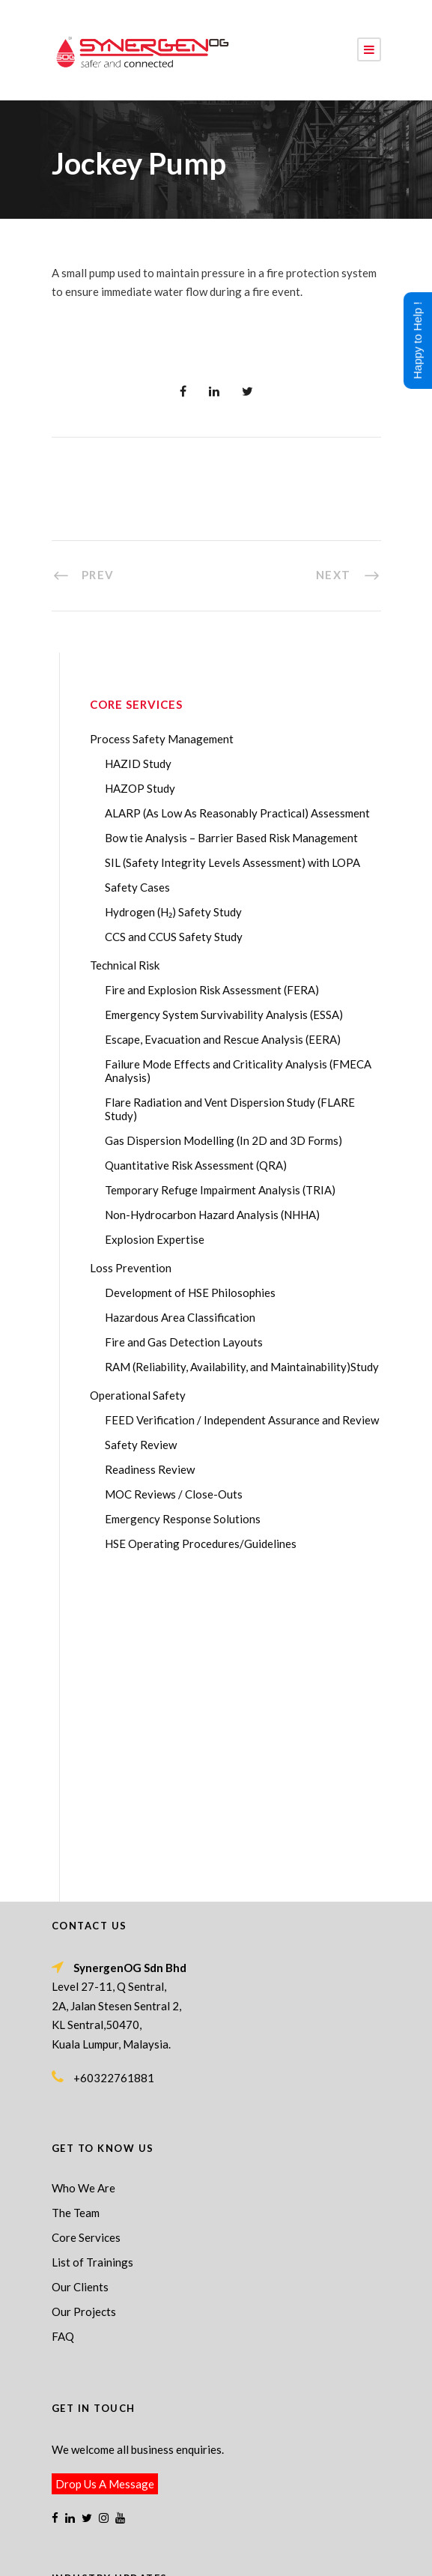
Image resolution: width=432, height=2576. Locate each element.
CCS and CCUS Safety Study (174, 936)
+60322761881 (113, 1767)
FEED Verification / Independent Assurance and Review (242, 1420)
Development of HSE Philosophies (190, 1292)
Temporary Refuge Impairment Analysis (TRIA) (220, 1190)
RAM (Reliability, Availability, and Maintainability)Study (242, 1366)
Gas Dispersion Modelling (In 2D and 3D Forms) (223, 1140)
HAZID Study (138, 763)
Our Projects (84, 2001)
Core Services (86, 1927)
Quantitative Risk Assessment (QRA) (196, 1165)
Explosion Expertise (154, 1239)
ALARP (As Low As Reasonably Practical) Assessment (237, 813)
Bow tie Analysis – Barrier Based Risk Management (231, 837)
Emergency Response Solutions (183, 1519)
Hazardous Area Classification (180, 1317)
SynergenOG (208, 2527)
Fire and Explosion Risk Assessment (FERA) (212, 990)
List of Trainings (92, 1952)
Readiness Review (150, 1469)
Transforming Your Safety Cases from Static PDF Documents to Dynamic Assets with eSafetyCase (210, 2390)
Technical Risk (124, 965)
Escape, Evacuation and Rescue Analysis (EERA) (223, 1039)
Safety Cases (137, 887)
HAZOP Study (140, 788)
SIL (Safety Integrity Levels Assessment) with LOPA (232, 862)
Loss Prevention (130, 1268)
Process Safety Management (162, 739)
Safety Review (141, 1444)
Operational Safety (138, 1395)
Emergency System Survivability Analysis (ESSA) (224, 1014)
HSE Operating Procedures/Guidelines (200, 1543)
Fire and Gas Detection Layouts (184, 1342)
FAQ (63, 2026)
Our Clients (80, 1976)
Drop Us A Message (104, 2173)
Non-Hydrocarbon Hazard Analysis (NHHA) (212, 1214)
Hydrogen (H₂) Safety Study (173, 912)
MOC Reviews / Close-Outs (174, 1494)
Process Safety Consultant (245, 2541)
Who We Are (83, 1877)
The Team (76, 1902)
